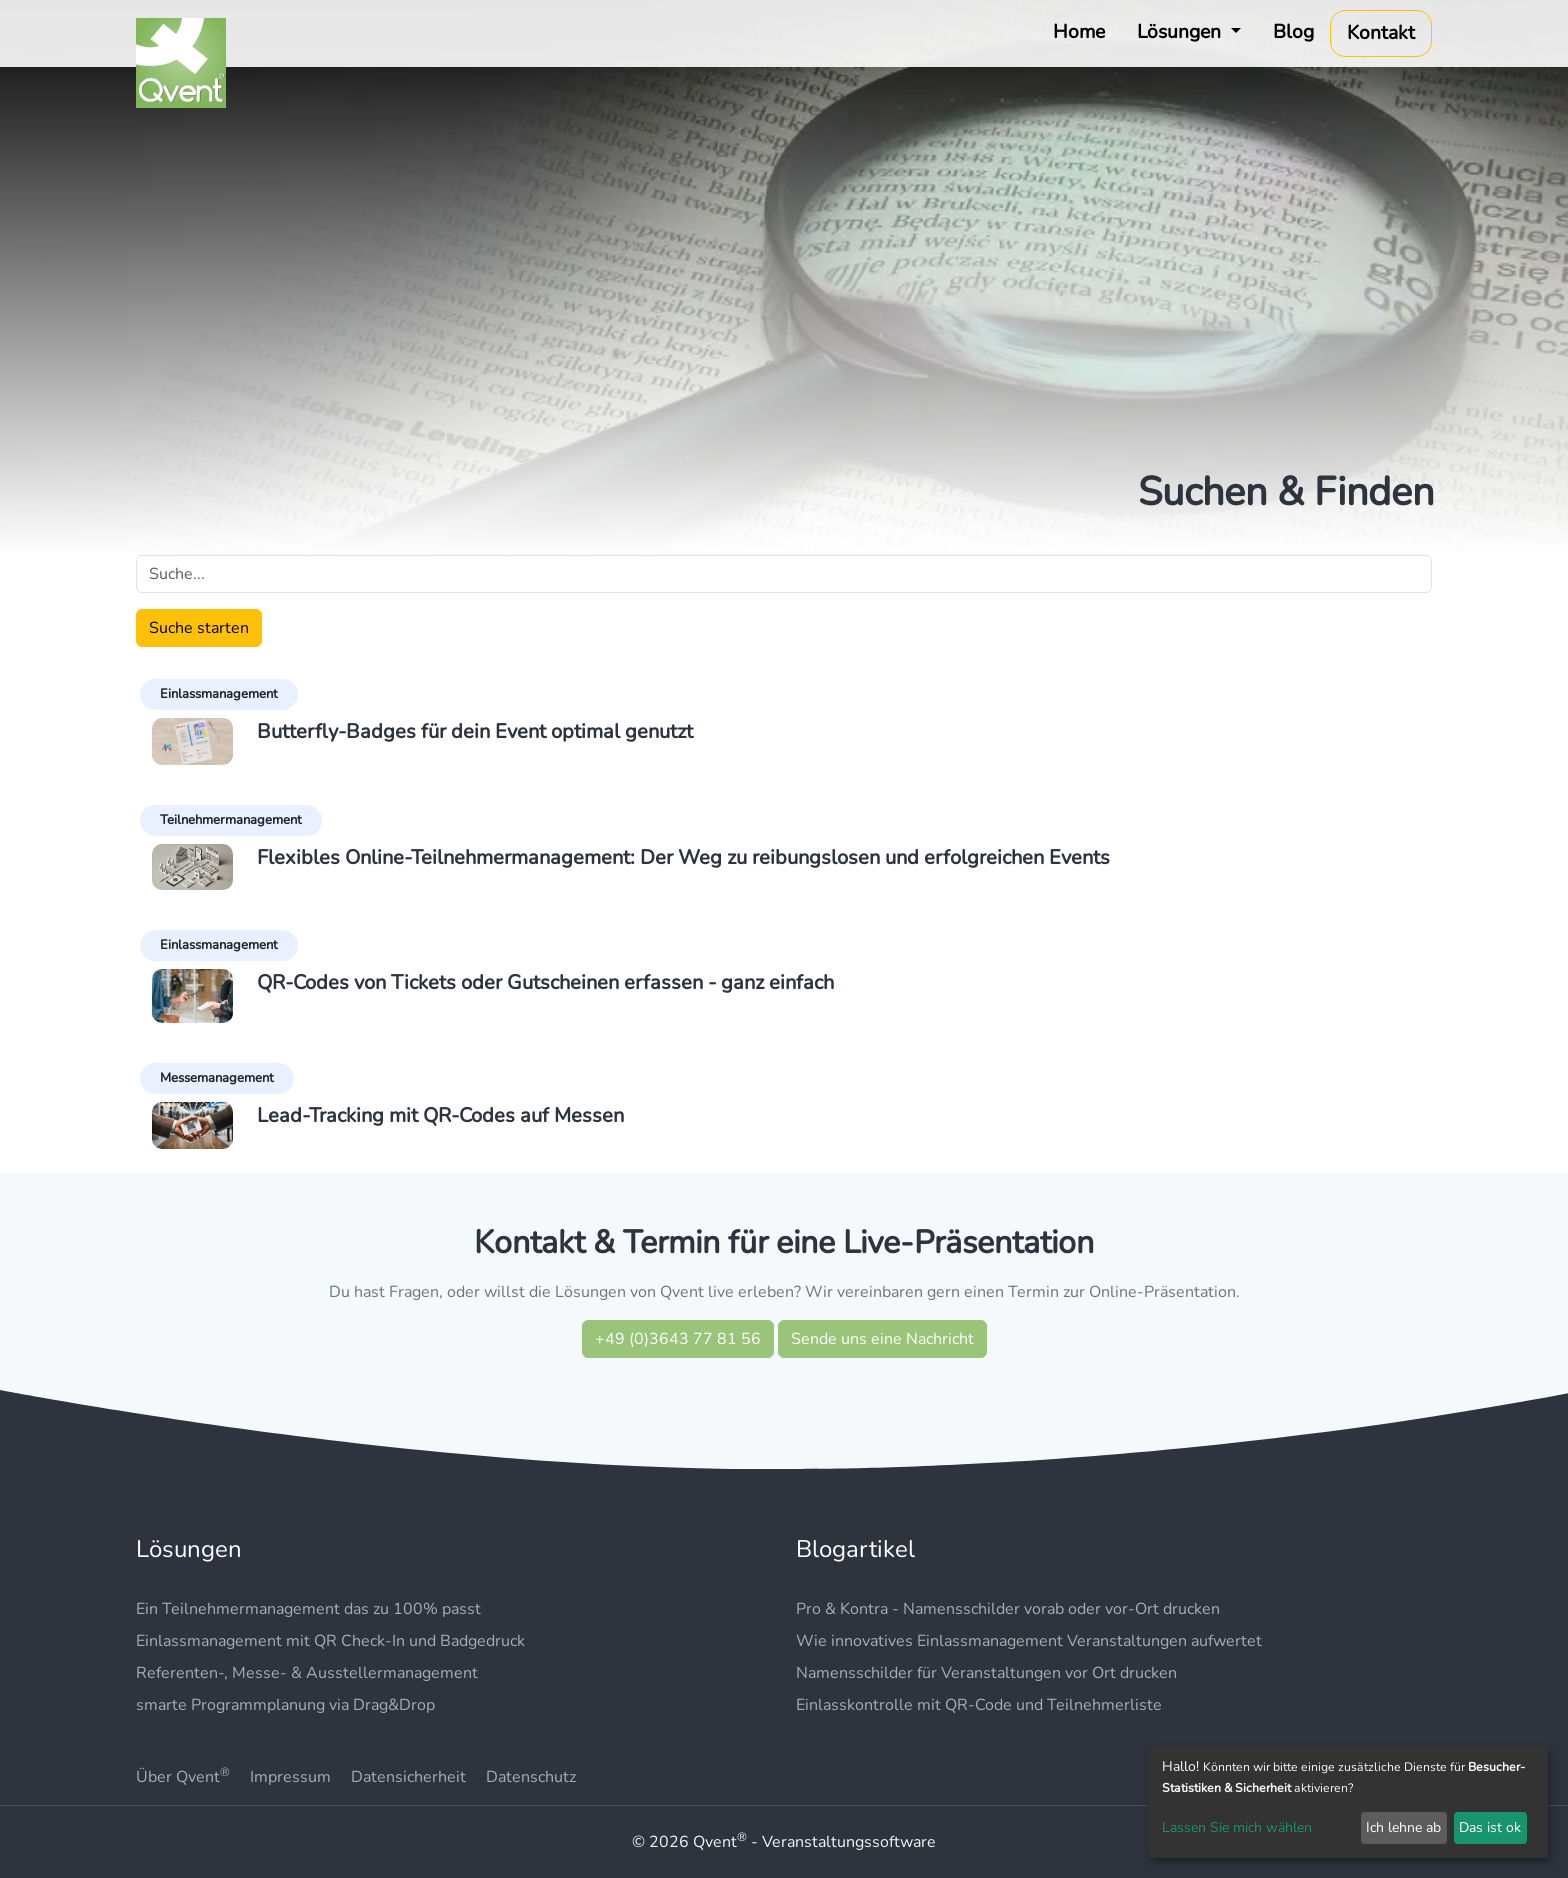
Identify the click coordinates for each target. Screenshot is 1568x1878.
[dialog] (1348, 1802)
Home (1079, 32)
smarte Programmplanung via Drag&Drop (285, 1705)
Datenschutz (531, 1777)
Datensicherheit (408, 1777)
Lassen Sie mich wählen (1237, 1827)
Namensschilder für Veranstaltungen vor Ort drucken (986, 1673)
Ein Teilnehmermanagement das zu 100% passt (308, 1609)
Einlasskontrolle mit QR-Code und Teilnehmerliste (979, 1705)
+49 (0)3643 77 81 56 (678, 1339)
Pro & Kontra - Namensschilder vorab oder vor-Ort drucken (1008, 1609)
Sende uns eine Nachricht (882, 1339)
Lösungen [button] (1181, 32)
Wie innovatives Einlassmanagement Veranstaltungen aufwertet (1029, 1641)
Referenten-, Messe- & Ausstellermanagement (307, 1673)
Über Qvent (183, 1777)
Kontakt (1381, 33)
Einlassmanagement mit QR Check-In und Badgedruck (330, 1641)
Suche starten (199, 628)
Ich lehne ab (1403, 1827)
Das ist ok (1490, 1827)
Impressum (290, 1777)
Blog (1293, 32)
